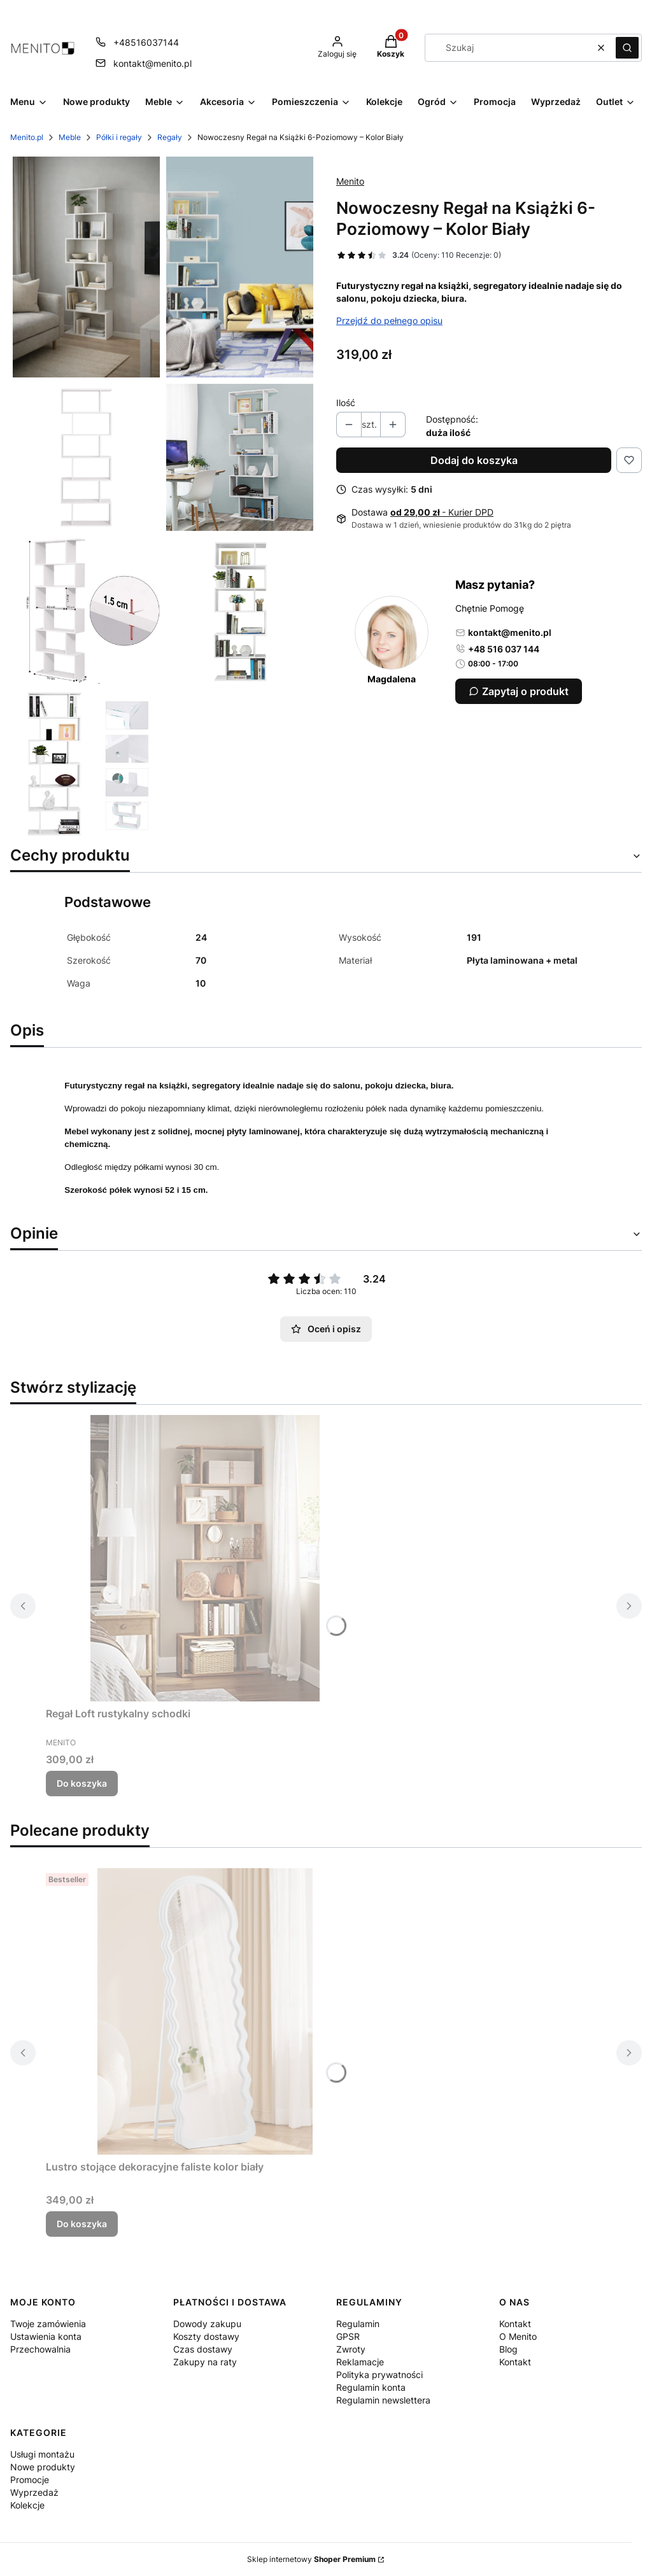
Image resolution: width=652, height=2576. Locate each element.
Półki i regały (119, 137)
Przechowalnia (40, 2349)
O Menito (518, 2336)
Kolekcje (27, 2505)
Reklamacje (360, 2361)
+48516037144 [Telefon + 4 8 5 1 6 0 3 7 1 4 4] (146, 42)
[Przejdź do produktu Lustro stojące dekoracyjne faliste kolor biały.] (205, 2011)
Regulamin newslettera (383, 2400)
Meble (70, 137)
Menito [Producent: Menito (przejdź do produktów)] (350, 181)
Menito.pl (26, 137)
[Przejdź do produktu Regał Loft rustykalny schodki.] (205, 1558)
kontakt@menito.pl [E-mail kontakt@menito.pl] (152, 63)
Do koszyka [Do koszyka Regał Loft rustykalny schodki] (82, 1783)
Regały (169, 137)
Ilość (345, 402)
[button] (627, 48)
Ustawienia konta (46, 2336)
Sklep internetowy (311, 2559)
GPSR (348, 2336)
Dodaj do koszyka (474, 460)
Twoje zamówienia (48, 2323)
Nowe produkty (42, 2466)
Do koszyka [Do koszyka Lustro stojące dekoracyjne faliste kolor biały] (82, 2223)
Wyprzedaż (34, 2492)
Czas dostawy (202, 2349)
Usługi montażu (42, 2454)
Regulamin (357, 2323)
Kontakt (515, 2323)
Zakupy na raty (205, 2361)
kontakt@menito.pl (503, 632)
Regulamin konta (371, 2387)
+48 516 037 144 (497, 649)
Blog (508, 2349)
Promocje (29, 2479)
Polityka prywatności (379, 2374)
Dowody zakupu (207, 2323)
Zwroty (350, 2349)
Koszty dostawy (206, 2336)
